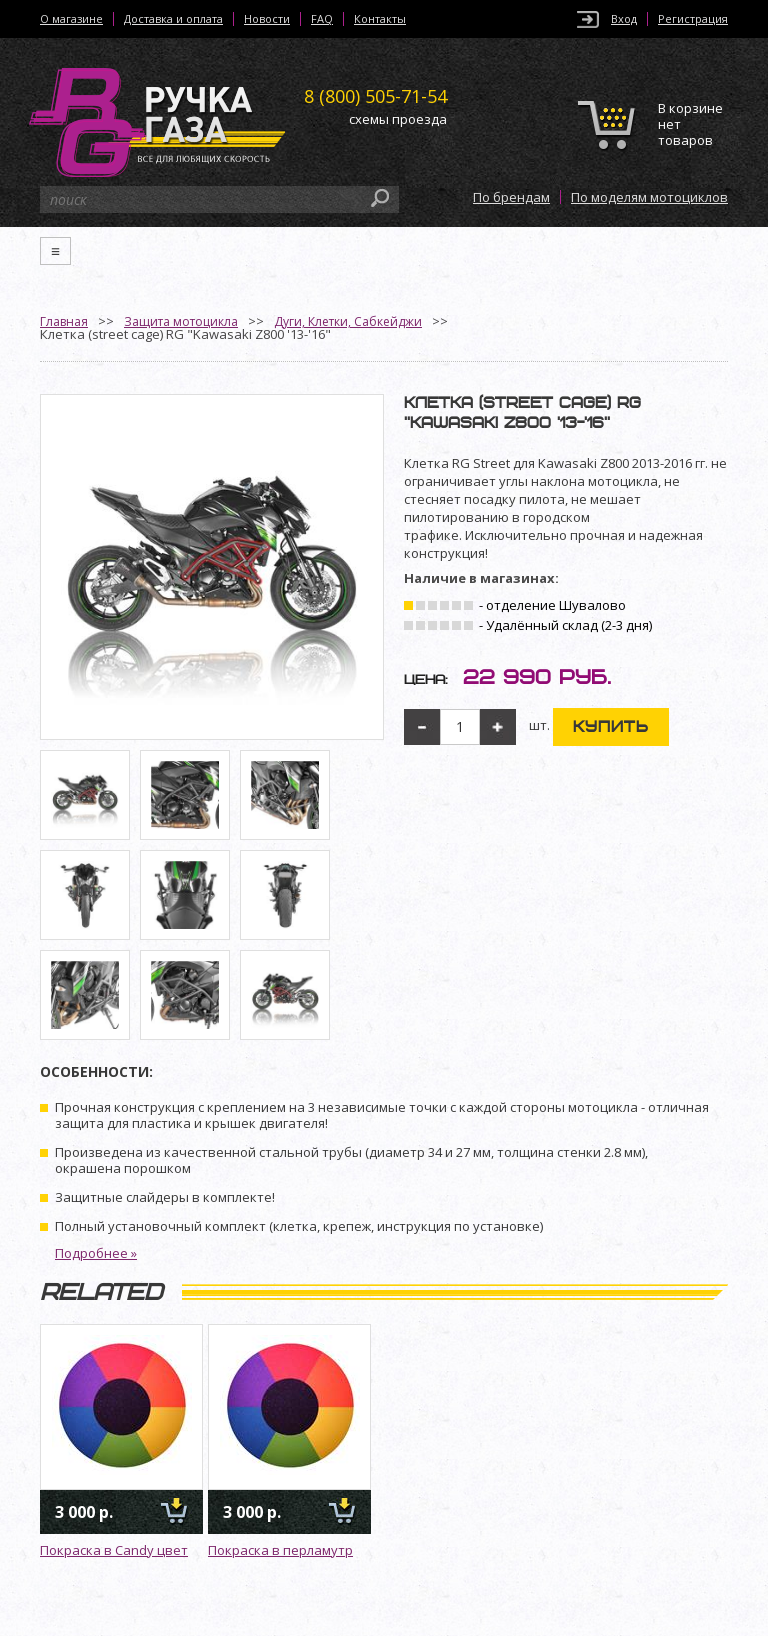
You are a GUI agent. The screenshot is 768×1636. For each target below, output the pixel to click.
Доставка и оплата (173, 19)
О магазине (71, 19)
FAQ (322, 19)
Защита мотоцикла (181, 321)
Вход (624, 19)
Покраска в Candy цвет (114, 1550)
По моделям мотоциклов (649, 197)
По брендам (511, 197)
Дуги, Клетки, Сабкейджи (348, 321)
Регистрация (693, 19)
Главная (64, 321)
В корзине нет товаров (690, 124)
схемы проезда (398, 119)
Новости (267, 19)
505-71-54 (375, 96)
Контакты (380, 19)
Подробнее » (96, 1253)
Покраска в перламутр (280, 1550)
